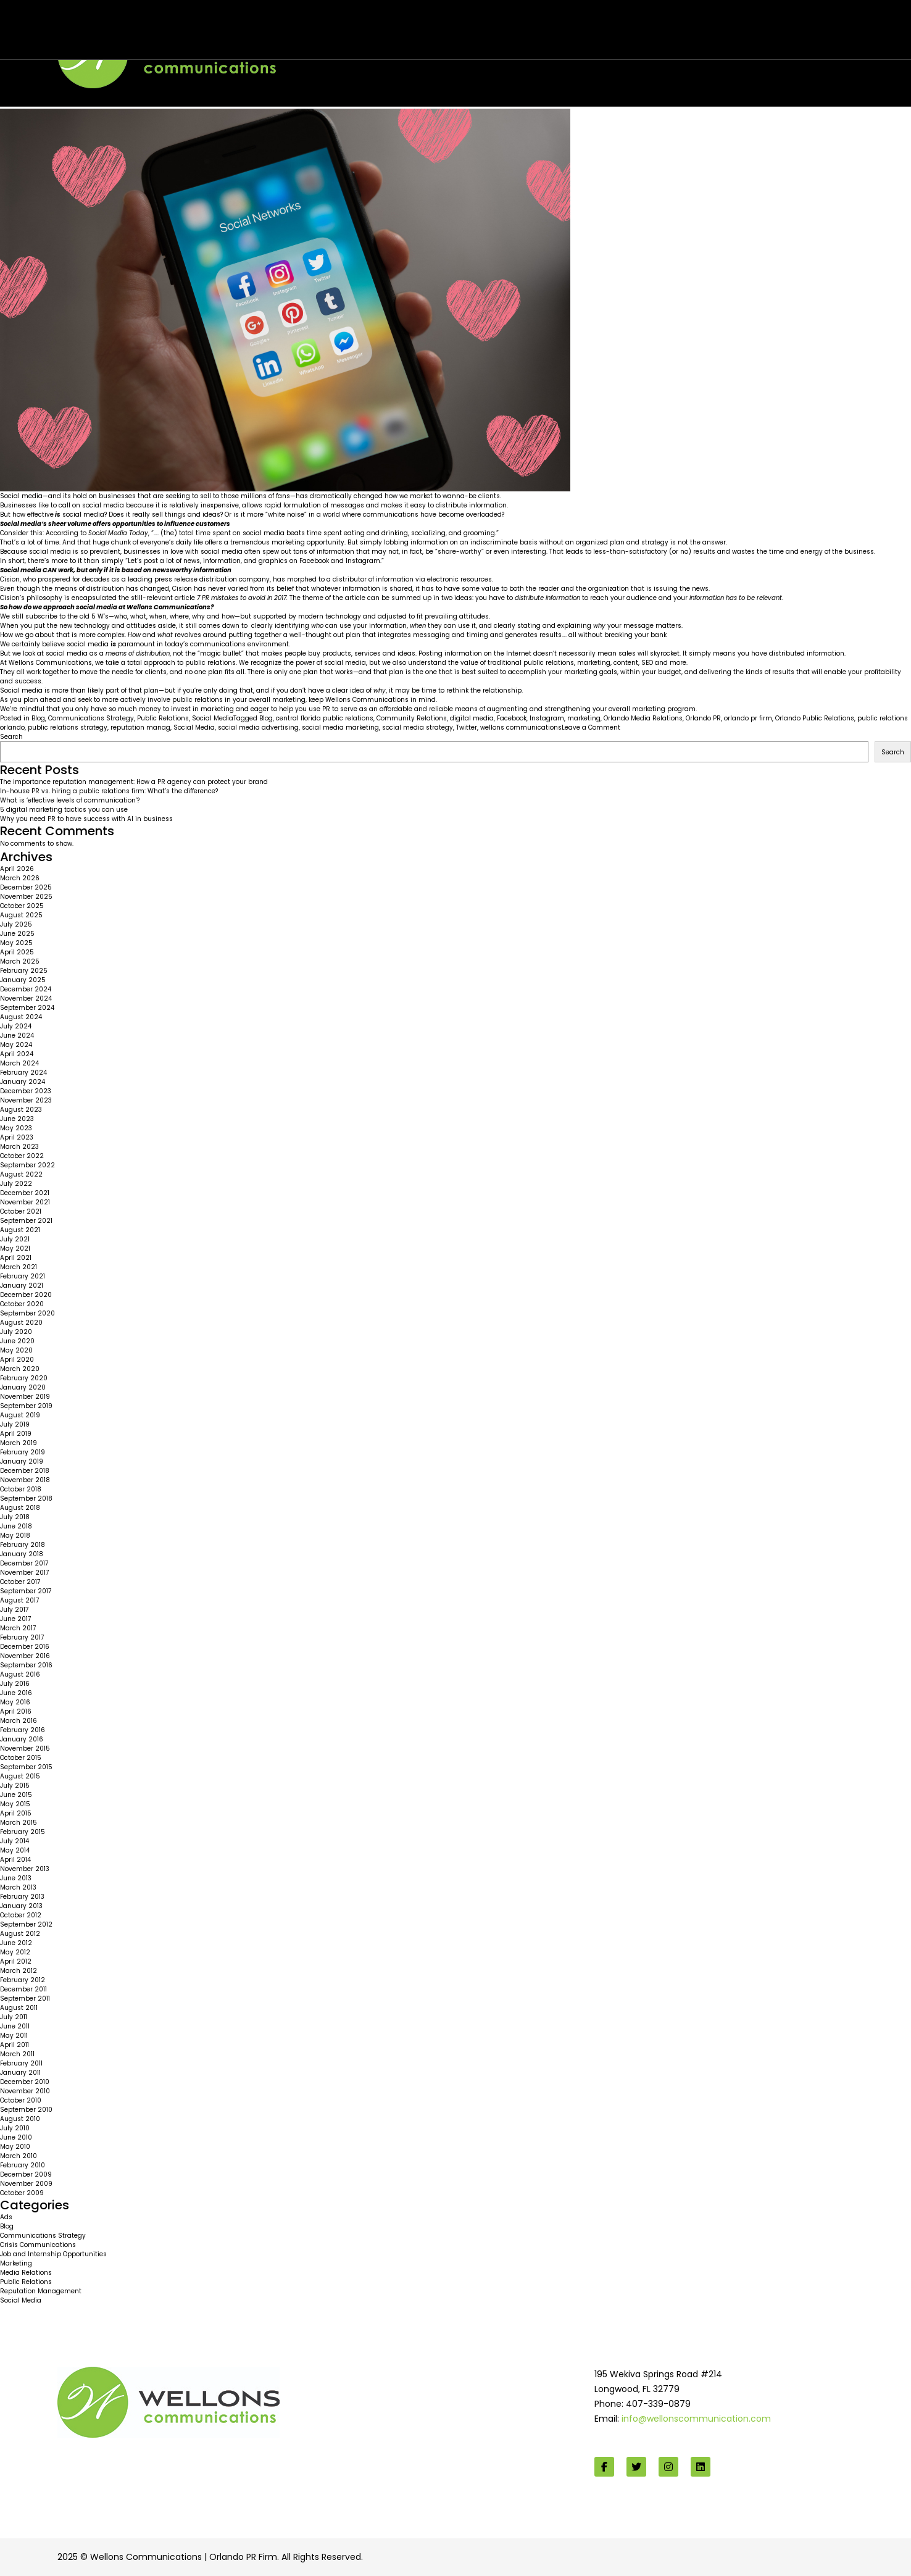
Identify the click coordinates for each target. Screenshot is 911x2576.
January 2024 (22, 1081)
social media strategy (417, 727)
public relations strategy (67, 727)
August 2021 (20, 1230)
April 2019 (15, 1433)
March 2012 (18, 1970)
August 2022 (21, 1174)
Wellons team (121, 38)
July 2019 (15, 1424)
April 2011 (14, 2044)
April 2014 (15, 1859)
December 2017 (24, 1563)
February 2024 (23, 1072)
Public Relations (163, 718)
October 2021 (20, 1211)
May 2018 (15, 1535)
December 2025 (26, 887)
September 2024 (27, 1007)
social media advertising (258, 727)
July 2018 (15, 1517)
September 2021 (26, 1220)
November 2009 (26, 2183)
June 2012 (16, 1943)
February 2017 (22, 1637)
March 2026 (20, 878)
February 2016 (22, 1730)
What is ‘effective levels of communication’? (69, 800)
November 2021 (25, 1202)
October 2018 (20, 1489)
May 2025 (16, 943)
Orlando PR (703, 718)
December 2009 (26, 2174)
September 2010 (26, 2109)
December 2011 (23, 1989)
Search (11, 736)
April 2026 (17, 868)
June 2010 (16, 2137)
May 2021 (15, 1248)
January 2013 (21, 1906)
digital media (472, 718)
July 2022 (16, 1183)
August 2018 (20, 1507)
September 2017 (25, 1591)
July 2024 (15, 1026)
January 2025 (23, 980)
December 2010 (24, 2081)
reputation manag (140, 727)
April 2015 (15, 1813)
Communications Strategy (91, 718)
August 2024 (21, 1017)
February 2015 (22, 1831)
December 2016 (24, 1646)
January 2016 (21, 1739)
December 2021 (24, 1193)
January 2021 (21, 1285)
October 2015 (20, 1757)
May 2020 (16, 1350)
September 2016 (26, 1665)
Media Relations (26, 2272)
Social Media (212, 718)
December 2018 (24, 1470)
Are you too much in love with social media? (135, 26)
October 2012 (20, 1915)
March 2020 (20, 1368)
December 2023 (25, 1091)
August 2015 (20, 1776)
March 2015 (18, 1822)
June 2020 (17, 1341)
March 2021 (18, 1267)
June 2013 (15, 1878)
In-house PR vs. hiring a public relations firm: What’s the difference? (109, 791)
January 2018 (21, 1554)
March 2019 (18, 1443)
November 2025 (26, 896)
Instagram (547, 718)
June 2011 (15, 2026)
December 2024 (25, 989)
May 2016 (15, 1702)
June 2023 (17, 1118)
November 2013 (24, 1869)
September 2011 (25, 1998)
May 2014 (15, 1850)
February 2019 (22, 1452)
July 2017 (14, 1609)
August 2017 (19, 1600)
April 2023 (16, 1137)
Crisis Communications (38, 2244)
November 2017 (24, 1572)
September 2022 (27, 1165)
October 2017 (20, 1581)
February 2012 (22, 1980)
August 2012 (20, 1933)
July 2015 (15, 1785)
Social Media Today (118, 533)
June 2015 (16, 1794)
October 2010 (20, 2100)
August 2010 (20, 2119)
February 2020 (24, 1378)
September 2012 (26, 1924)
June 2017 (15, 1619)
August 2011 (19, 2007)
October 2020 (22, 1304)
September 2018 (26, 1498)
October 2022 (22, 1156)
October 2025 (22, 906)
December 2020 (26, 1294)
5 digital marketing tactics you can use (64, 809)
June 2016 (16, 1693)
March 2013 (18, 1887)
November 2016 (25, 1656)
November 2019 (25, 1396)
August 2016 (20, 1674)
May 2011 (14, 2035)
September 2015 (26, 1767)
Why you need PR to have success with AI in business (86, 818)
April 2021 (15, 1257)
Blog (38, 718)
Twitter (466, 727)
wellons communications (521, 727)
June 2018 (16, 1526)
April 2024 (16, 1054)
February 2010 (22, 2165)
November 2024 (26, 998)
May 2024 (16, 1044)
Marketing (16, 2263)
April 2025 (17, 952)
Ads (6, 2217)
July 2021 (15, 1239)
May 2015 (15, 1804)
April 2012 (15, 1961)
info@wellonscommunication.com (696, 2418)
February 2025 (24, 970)
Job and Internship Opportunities (53, 2254)
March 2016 (18, 1720)
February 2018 (22, 1544)
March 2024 (19, 1063)
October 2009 (22, 2193)
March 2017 (18, 1628)
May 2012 (15, 1952)
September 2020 (27, 1313)
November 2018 (25, 1480)
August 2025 (21, 915)
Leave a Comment (591, 727)
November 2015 (25, 1748)
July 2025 (16, 924)
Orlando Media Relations (643, 718)
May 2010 (15, 2146)
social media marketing (340, 727)
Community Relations (411, 718)
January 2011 (20, 2072)
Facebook (511, 718)
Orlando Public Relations (814, 718)
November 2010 (25, 2091)
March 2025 (20, 961)
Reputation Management (40, 2291)
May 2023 (16, 1128)
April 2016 (15, 1711)
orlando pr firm (748, 718)
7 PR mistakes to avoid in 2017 (241, 597)
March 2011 (17, 2054)
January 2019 (21, 1461)
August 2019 (20, 1415)
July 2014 (14, 1841)
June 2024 (17, 1035)
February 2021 (22, 1276)
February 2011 (21, 2063)
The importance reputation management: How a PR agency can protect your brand (134, 781)
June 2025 (17, 933)
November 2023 (26, 1100)
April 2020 (17, 1359)
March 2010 (18, 2156)
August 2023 (21, 1109)
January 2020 (23, 1387)
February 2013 (22, 1896)
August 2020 (21, 1322)
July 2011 (13, 2017)
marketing (584, 718)
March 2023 (19, 1146)
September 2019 (26, 1406)
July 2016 (15, 1683)
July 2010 (15, 2128)
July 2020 (16, 1331)
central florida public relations (324, 718)
